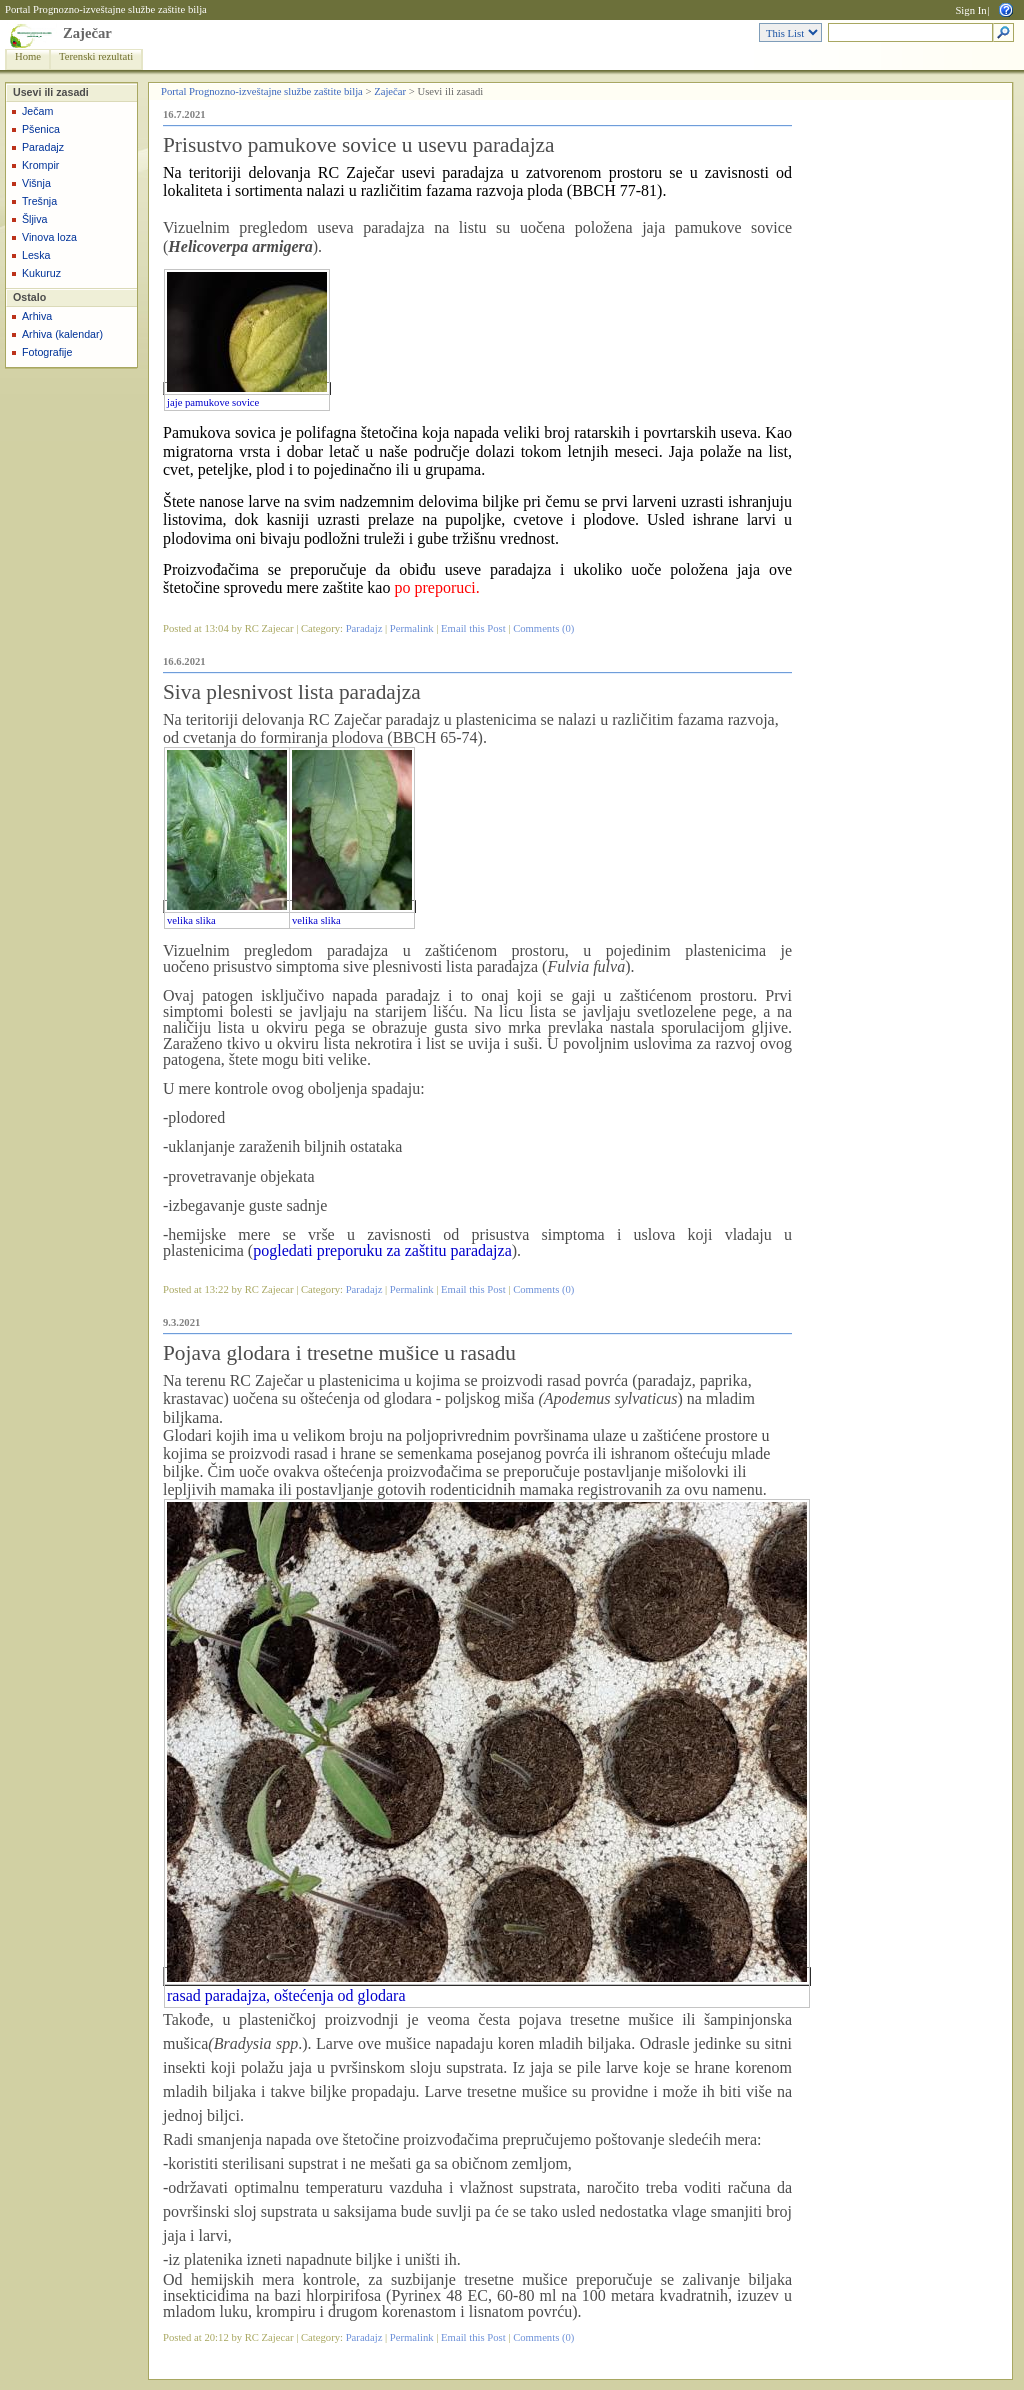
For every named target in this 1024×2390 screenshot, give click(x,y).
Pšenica (41, 129)
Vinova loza (49, 237)
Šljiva (34, 219)
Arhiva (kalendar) (62, 334)
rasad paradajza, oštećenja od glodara (286, 1995)
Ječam (37, 111)
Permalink (412, 628)
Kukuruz (41, 273)
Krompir (40, 165)
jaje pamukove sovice (213, 402)
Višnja (36, 183)
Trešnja (39, 201)
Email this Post (473, 628)
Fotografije (47, 352)
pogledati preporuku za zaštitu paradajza (382, 1250)
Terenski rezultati (96, 56)
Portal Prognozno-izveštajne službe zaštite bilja (106, 9)
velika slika (191, 920)
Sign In (970, 10)
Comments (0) (543, 628)
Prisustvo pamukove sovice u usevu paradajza (359, 145)
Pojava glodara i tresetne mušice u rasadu (339, 1353)
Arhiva (37, 316)
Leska (36, 255)
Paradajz (43, 147)
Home (28, 56)
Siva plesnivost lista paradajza (292, 692)
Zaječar (87, 33)
